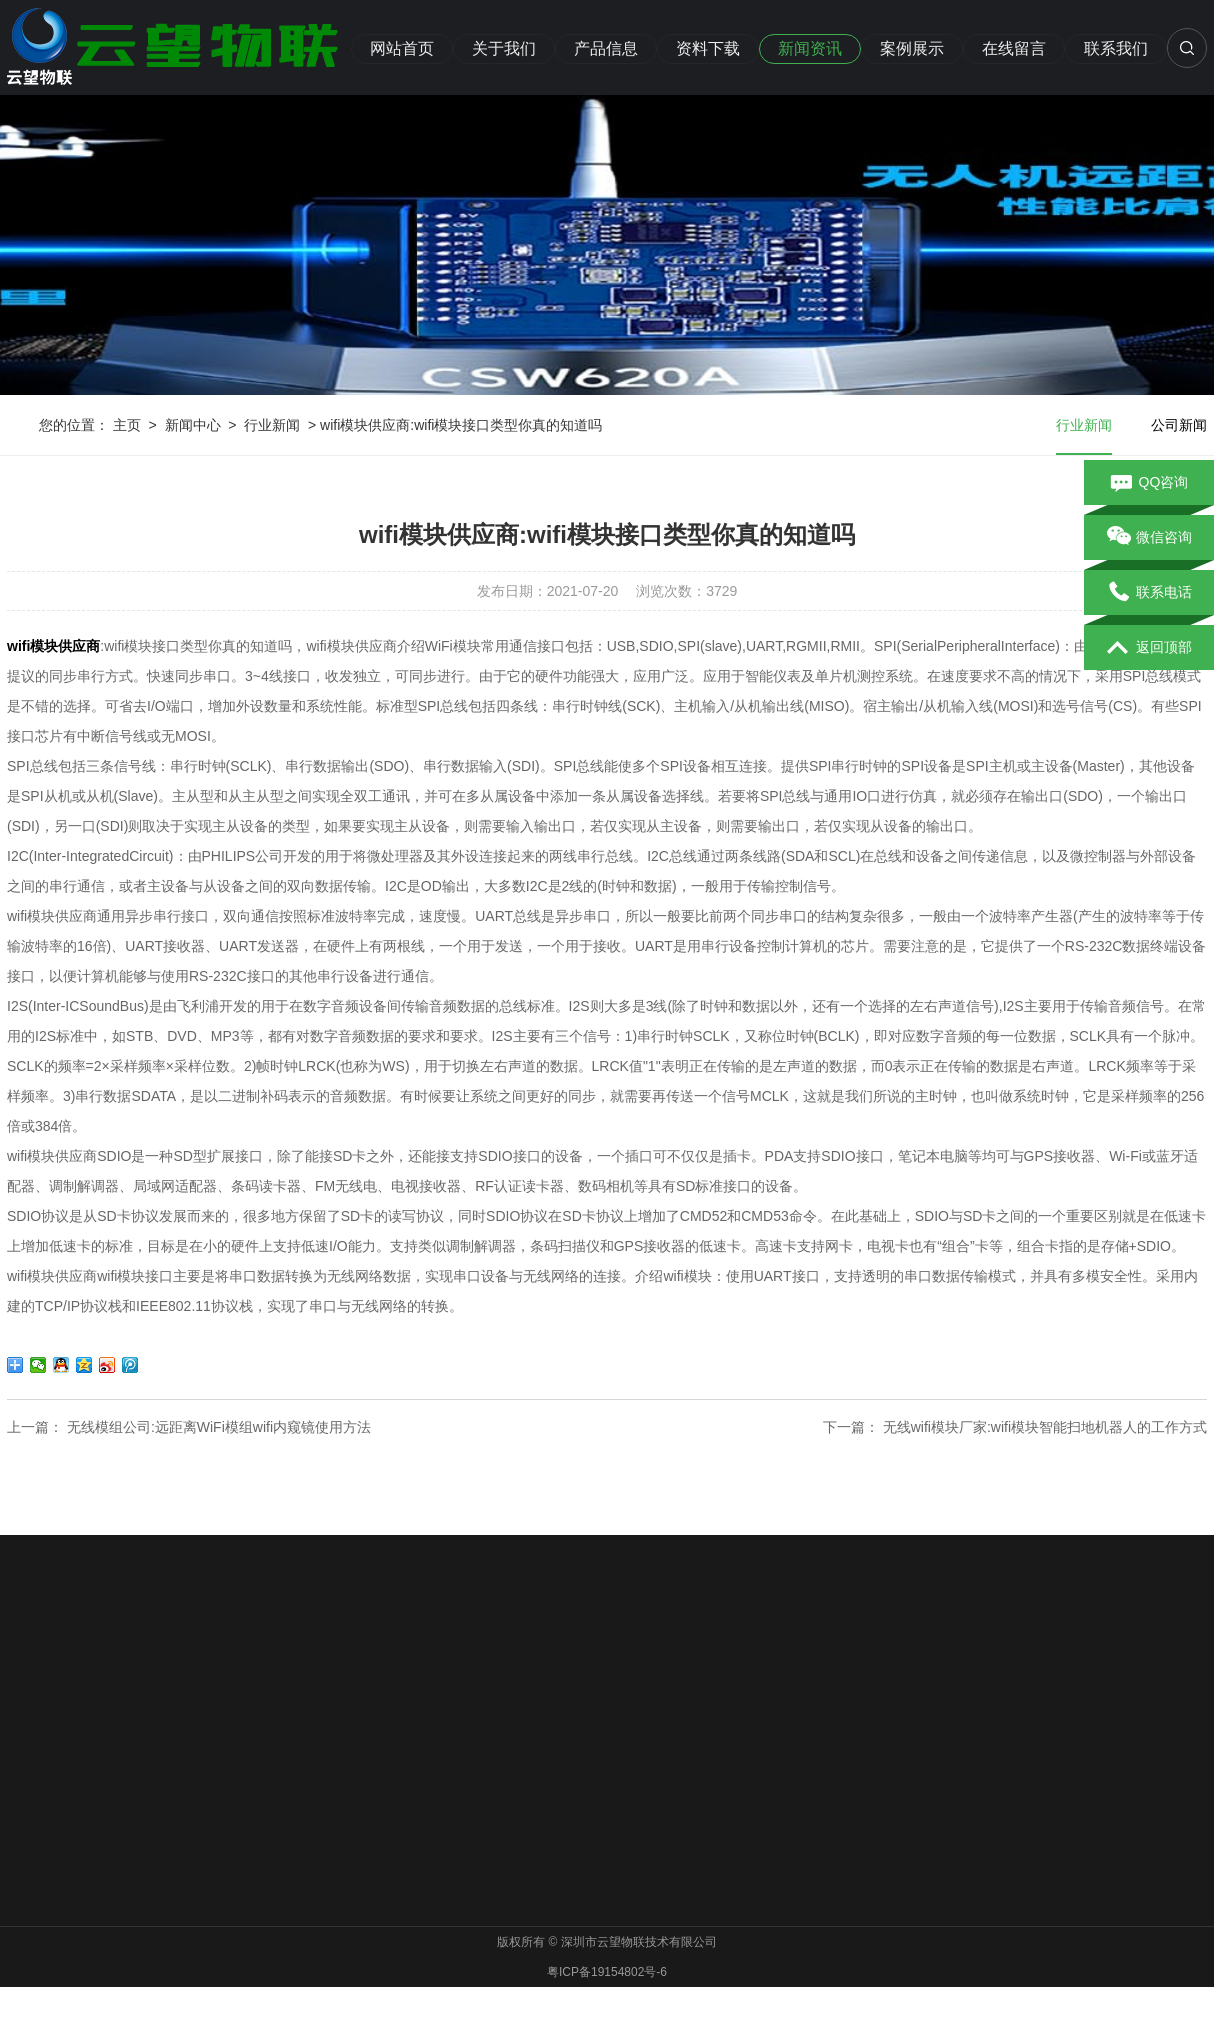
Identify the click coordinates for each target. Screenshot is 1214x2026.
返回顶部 (1149, 648)
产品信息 (606, 48)
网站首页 (402, 48)
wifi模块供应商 (53, 646)
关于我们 (504, 48)
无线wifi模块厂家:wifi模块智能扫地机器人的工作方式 (1045, 1427)
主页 (127, 425)
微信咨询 (1149, 538)
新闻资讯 (810, 48)
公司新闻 (1179, 425)
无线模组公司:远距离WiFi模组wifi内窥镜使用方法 (219, 1427)
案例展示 (912, 48)
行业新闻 (272, 425)
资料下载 (708, 48)
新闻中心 (193, 425)
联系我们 (1116, 48)
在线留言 (1014, 48)
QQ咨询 (1149, 483)
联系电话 (1149, 593)
